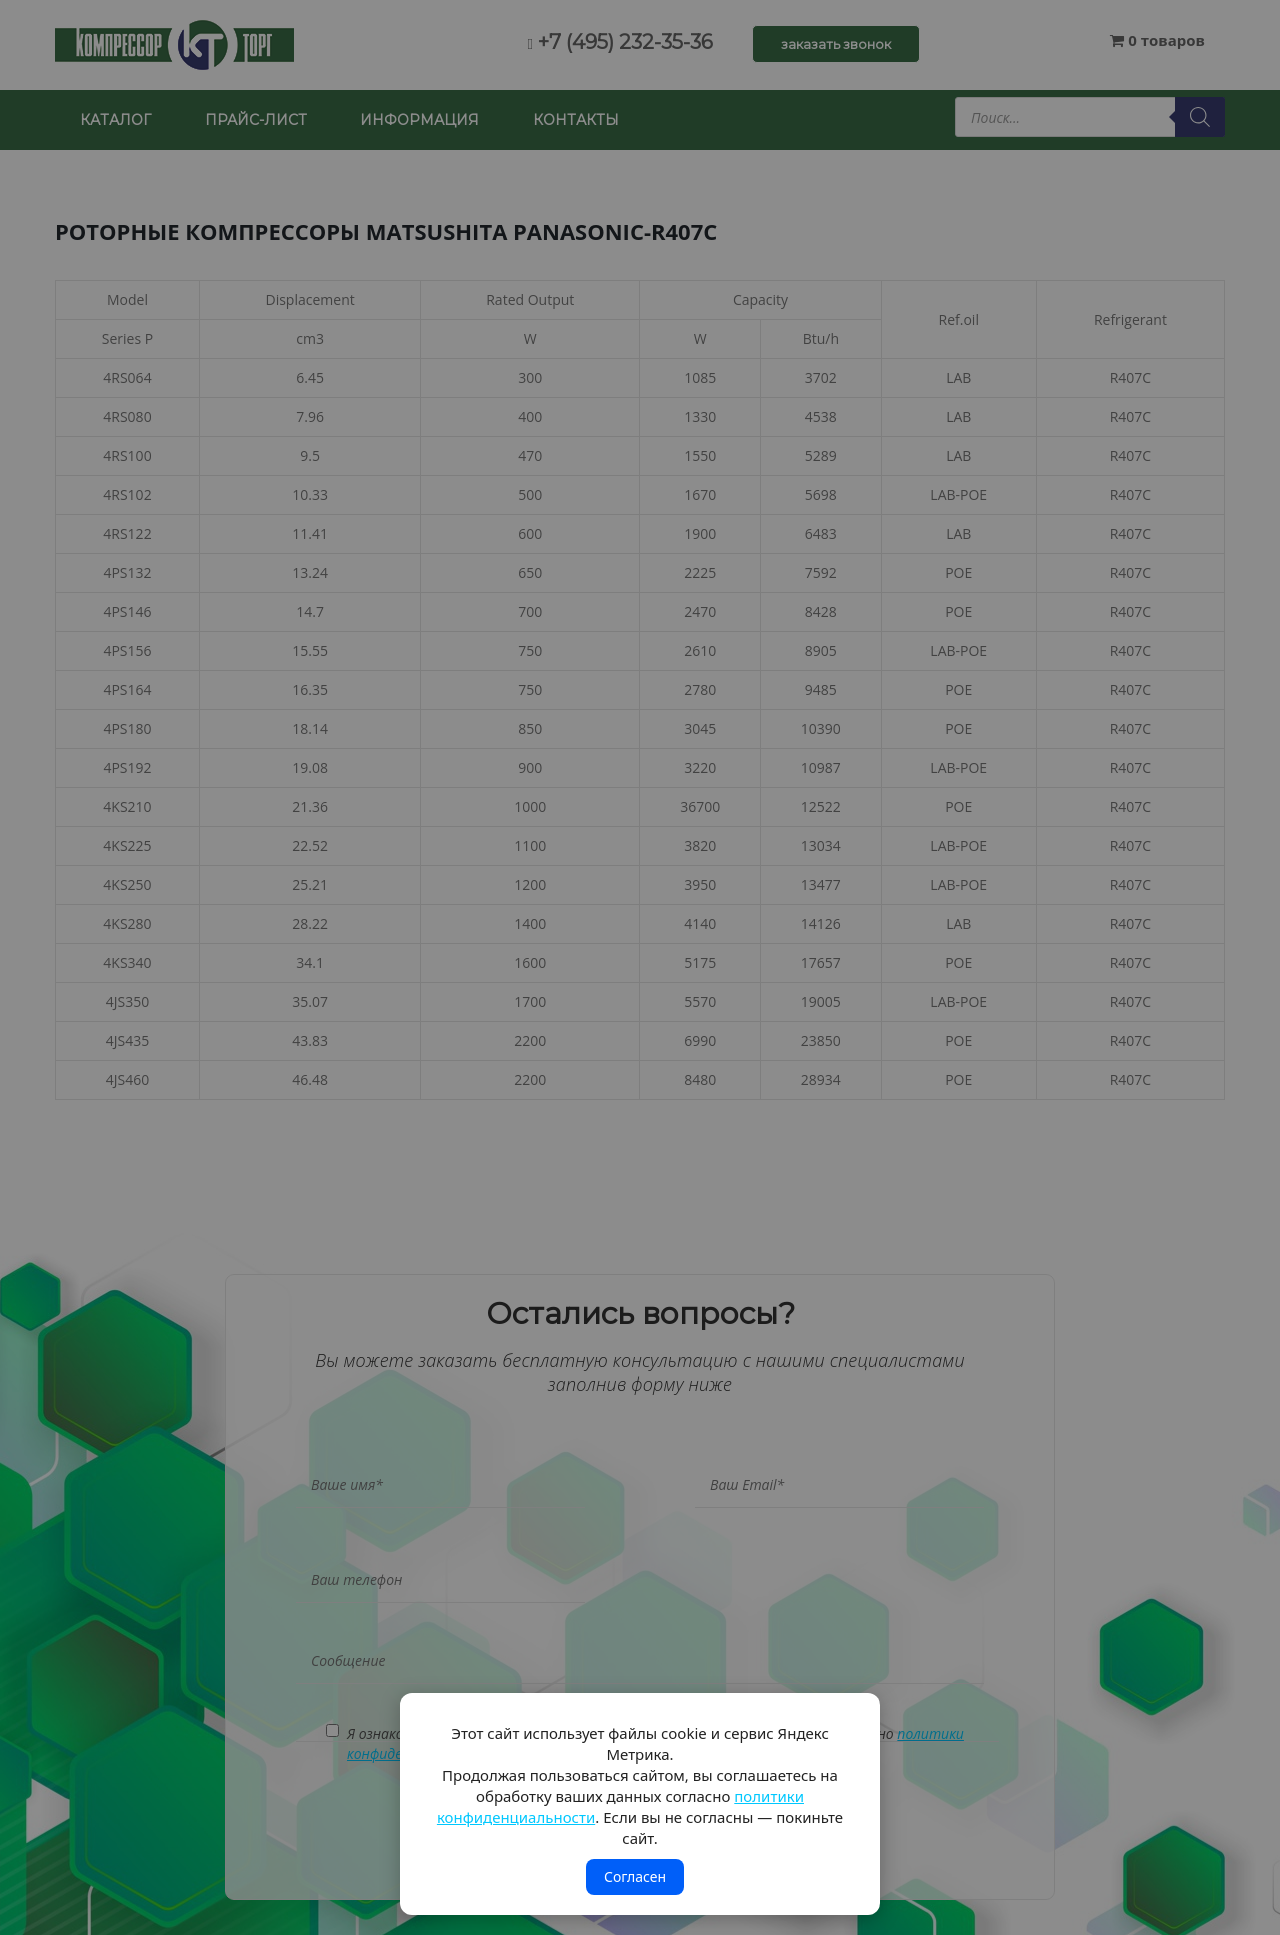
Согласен (635, 1876)
